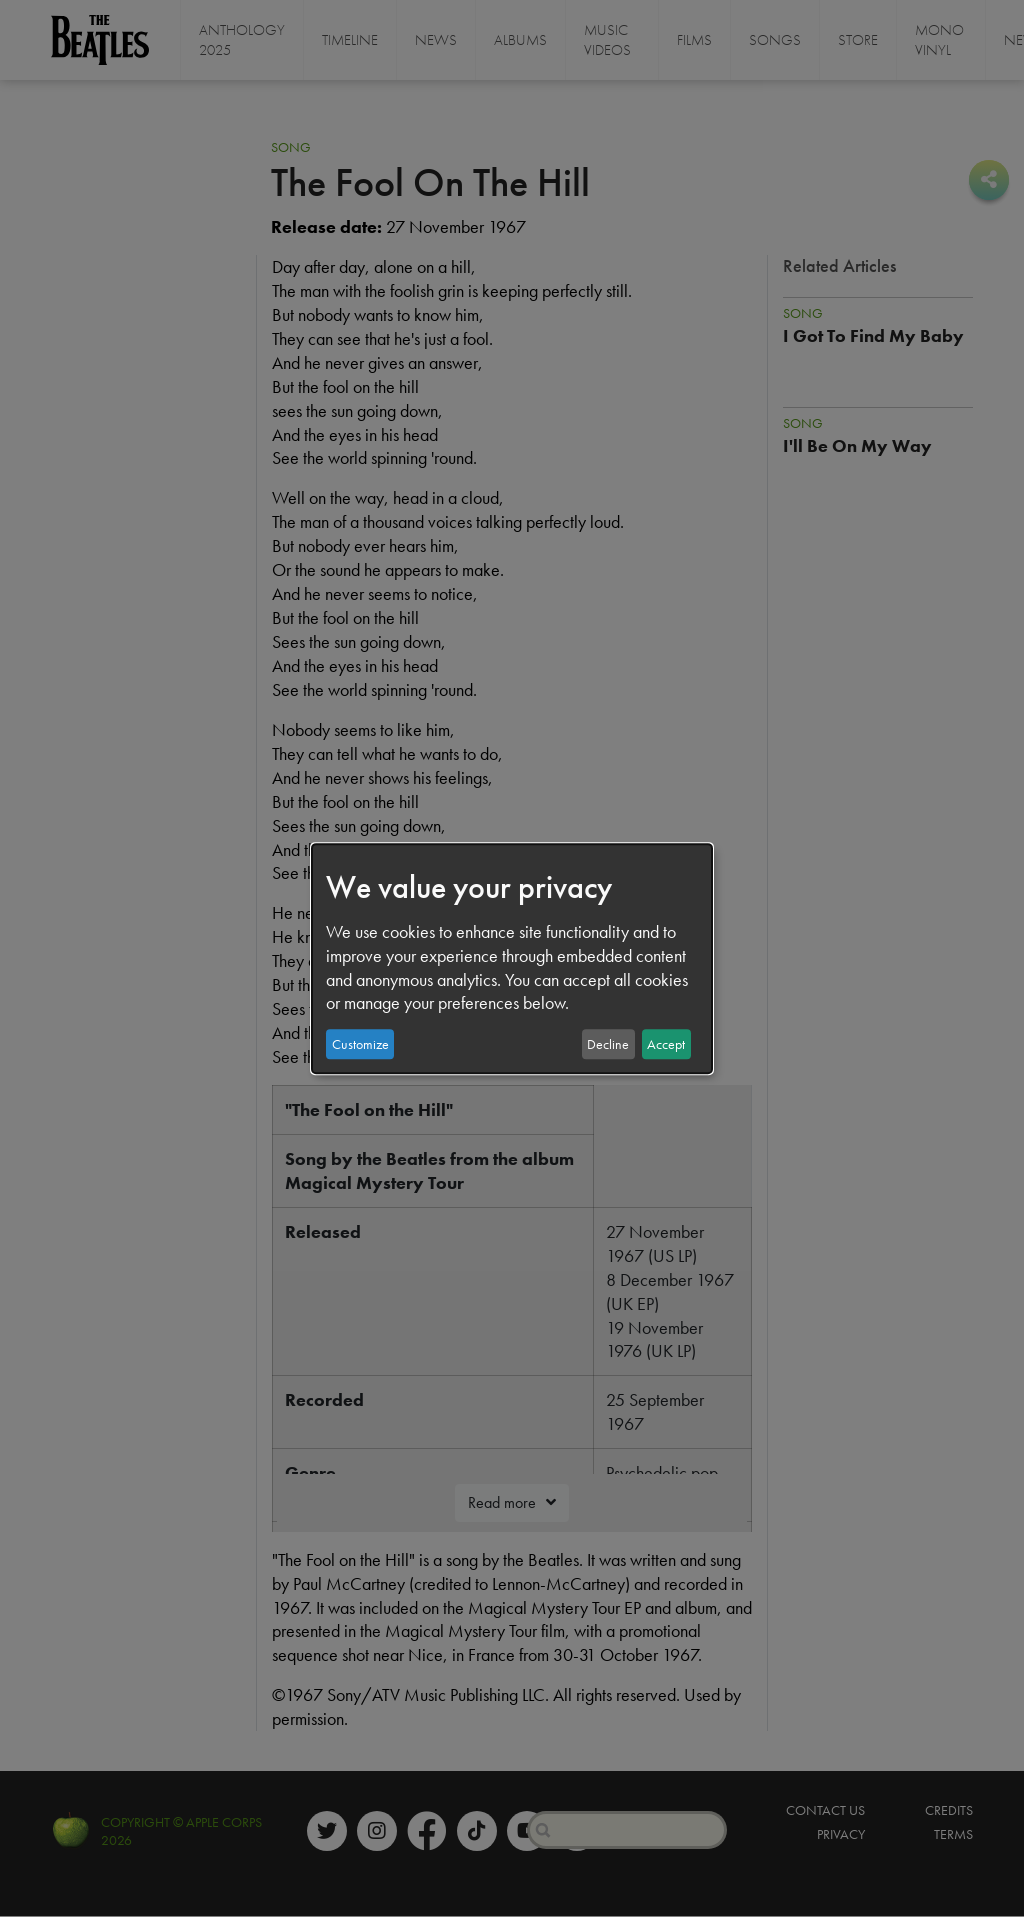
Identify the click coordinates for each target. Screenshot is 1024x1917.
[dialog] (512, 959)
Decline (608, 1044)
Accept (666, 1044)
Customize (360, 1044)
